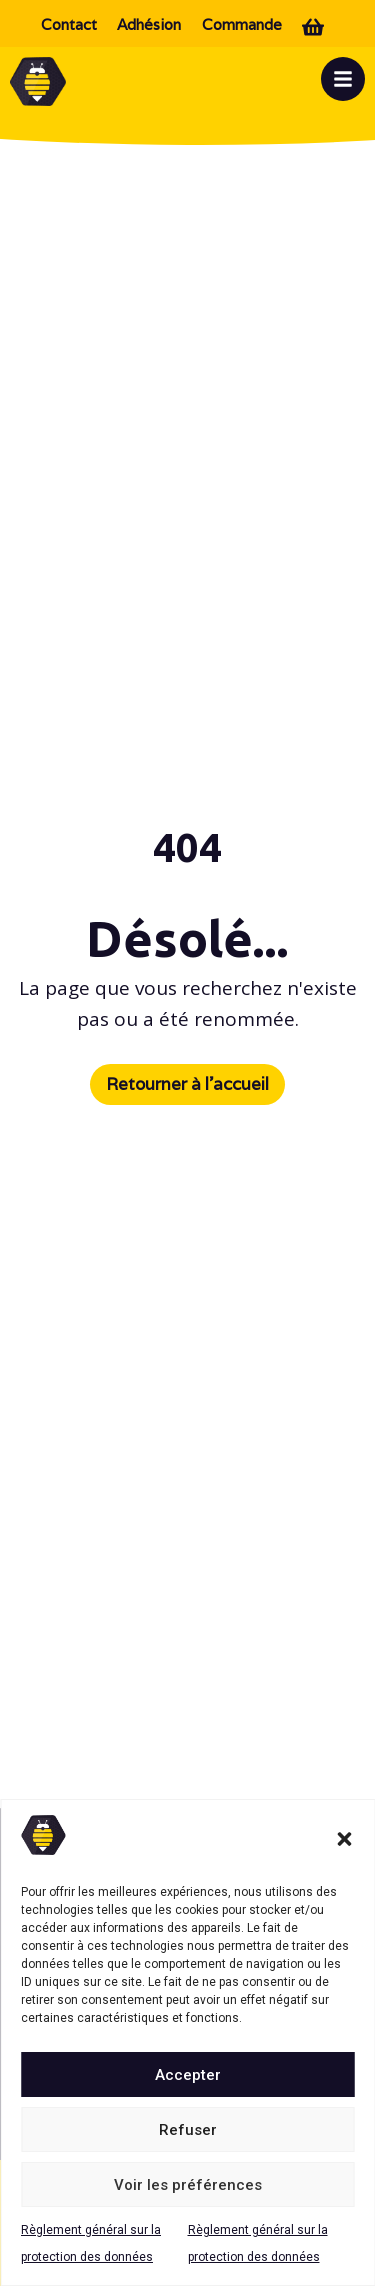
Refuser (188, 2130)
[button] (344, 1839)
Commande (242, 24)
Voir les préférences (188, 2185)
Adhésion (149, 24)
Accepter (188, 2075)
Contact (69, 24)
